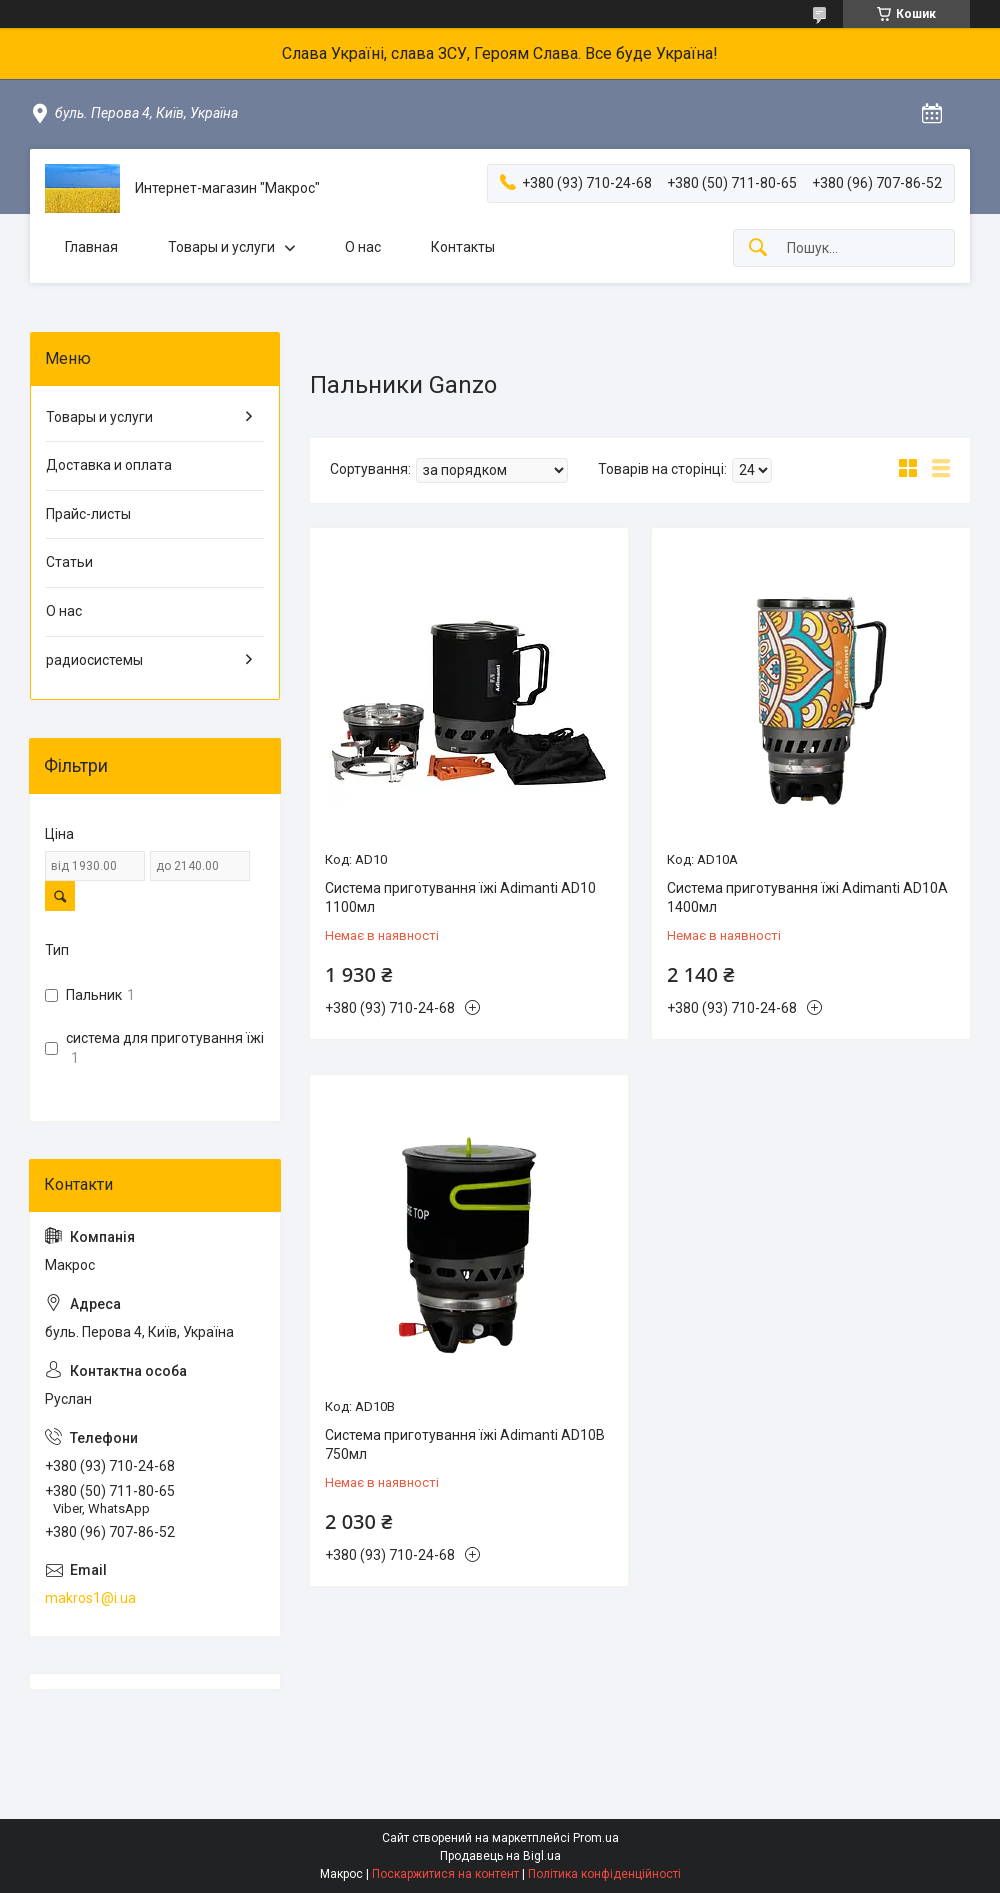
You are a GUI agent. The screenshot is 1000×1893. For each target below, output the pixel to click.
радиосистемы (94, 660)
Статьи (69, 562)
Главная (91, 247)
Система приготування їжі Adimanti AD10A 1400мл (807, 898)
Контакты (463, 247)
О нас (363, 247)
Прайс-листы (88, 514)
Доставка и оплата (109, 465)
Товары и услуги (221, 247)
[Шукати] (758, 248)
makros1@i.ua (90, 1598)
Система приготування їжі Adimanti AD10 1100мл (460, 898)
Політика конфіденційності (604, 1874)
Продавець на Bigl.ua (500, 1856)
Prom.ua (596, 1838)
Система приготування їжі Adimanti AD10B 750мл (465, 1445)
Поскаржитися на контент (445, 1874)
